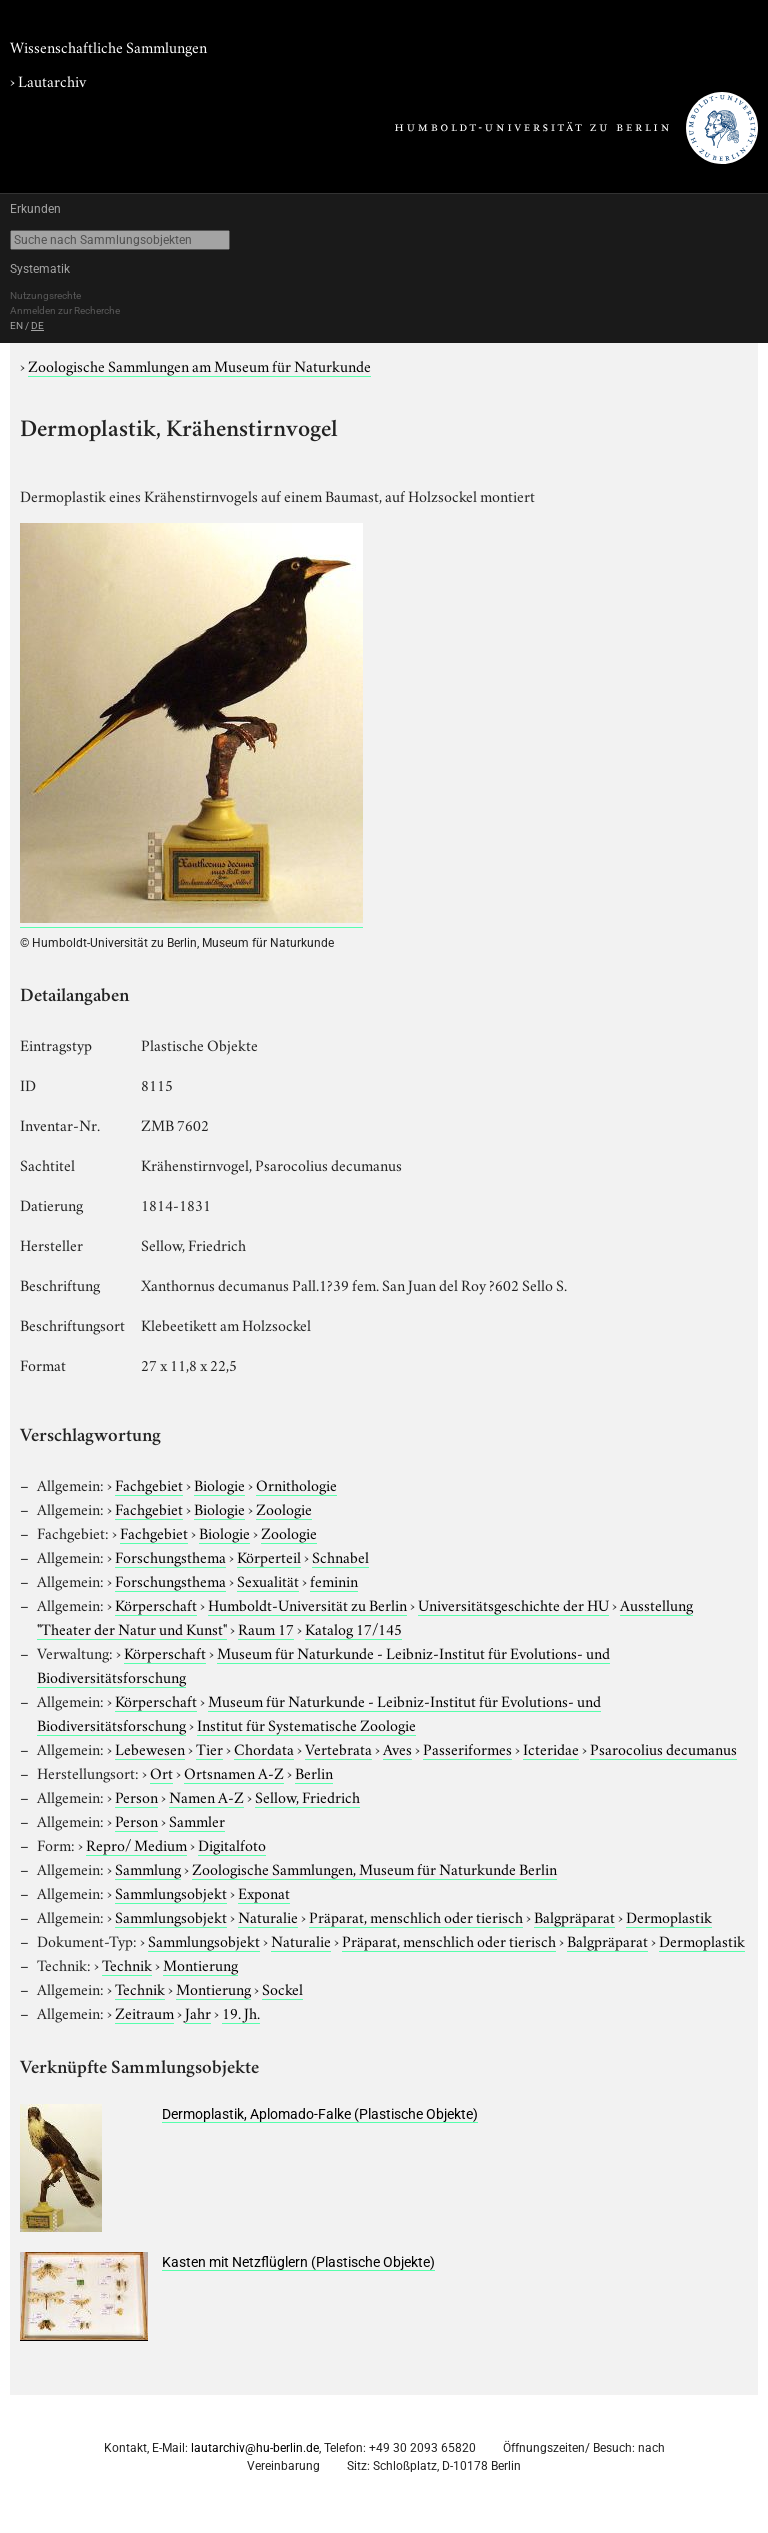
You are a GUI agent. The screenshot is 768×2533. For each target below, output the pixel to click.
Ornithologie (296, 1484)
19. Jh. (241, 2012)
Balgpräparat (574, 1916)
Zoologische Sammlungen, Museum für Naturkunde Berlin (374, 1868)
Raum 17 (266, 1628)
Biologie (219, 1484)
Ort (161, 1772)
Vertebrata (338, 1748)
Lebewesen (150, 1748)
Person (136, 1796)
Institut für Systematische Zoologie (306, 1724)
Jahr (198, 2012)
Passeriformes (467, 1748)
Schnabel (340, 1556)
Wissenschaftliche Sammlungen (108, 46)
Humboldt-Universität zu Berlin (307, 1604)
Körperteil (269, 1556)
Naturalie (268, 1916)
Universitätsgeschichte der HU (513, 1604)
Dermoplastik (669, 1916)
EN (16, 325)
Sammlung (148, 1868)
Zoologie (284, 1508)
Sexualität (268, 1580)
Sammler (197, 1820)
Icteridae (551, 1748)
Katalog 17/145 (353, 1628)
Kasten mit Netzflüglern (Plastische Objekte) (298, 2262)
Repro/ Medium (136, 1844)
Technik (127, 1964)
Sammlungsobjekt (171, 1892)
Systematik (40, 269)
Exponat (264, 1892)
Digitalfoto (232, 1844)
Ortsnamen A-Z (234, 1772)
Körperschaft (156, 1604)
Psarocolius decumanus (663, 1748)
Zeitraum (144, 2012)
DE (37, 325)
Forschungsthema (170, 1556)
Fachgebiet (149, 1484)
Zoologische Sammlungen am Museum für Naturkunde (199, 365)
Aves (397, 1748)
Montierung (200, 1964)
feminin (334, 1580)
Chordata (264, 1748)
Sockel (282, 1988)
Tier (209, 1748)
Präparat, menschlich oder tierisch (416, 1916)
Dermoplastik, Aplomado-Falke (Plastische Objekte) (320, 2114)
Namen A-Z (206, 1796)
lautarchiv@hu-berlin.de (255, 2448)
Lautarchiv (52, 80)
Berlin (314, 1772)
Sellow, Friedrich (307, 1796)
